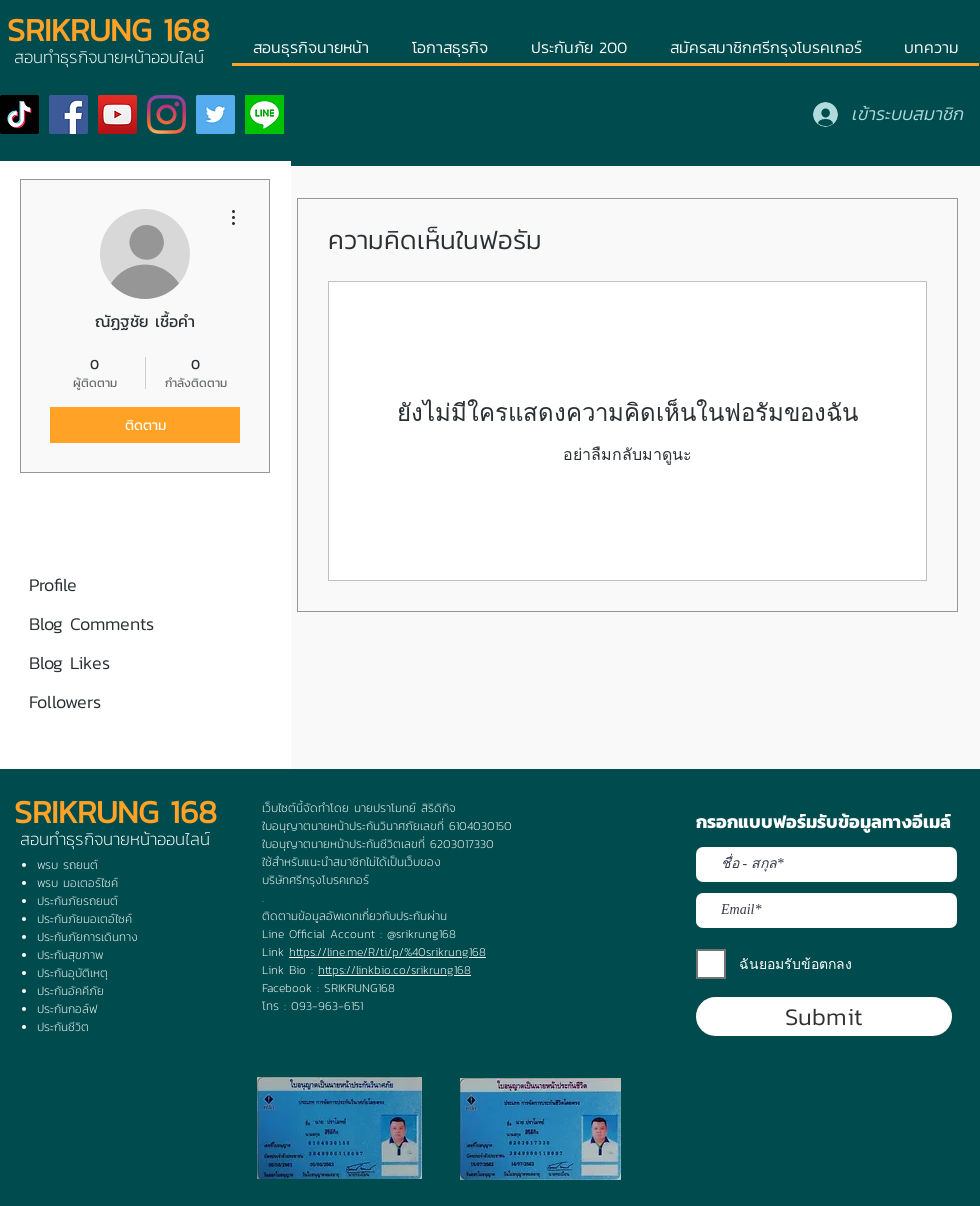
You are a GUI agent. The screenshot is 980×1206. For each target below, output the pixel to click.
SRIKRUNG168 (359, 988)
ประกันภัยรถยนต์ (77, 901)
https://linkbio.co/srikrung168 (394, 970)
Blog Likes (69, 662)
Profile (53, 584)
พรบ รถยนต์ (67, 865)
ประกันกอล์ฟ (67, 1009)
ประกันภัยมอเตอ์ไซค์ (84, 919)
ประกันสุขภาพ (70, 955)
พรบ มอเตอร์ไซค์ (77, 883)
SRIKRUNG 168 (108, 30)
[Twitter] (215, 114)
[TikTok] (19, 114)
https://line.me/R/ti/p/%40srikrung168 (387, 952)
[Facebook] (68, 114)
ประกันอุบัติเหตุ (72, 973)
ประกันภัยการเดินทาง (87, 937)
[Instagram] (166, 114)
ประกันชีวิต (63, 1027)
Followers (65, 701)
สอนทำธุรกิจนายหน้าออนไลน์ (115, 839)
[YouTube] (117, 114)
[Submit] (824, 1016)
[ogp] (264, 114)
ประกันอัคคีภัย (70, 991)
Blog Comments (91, 623)
